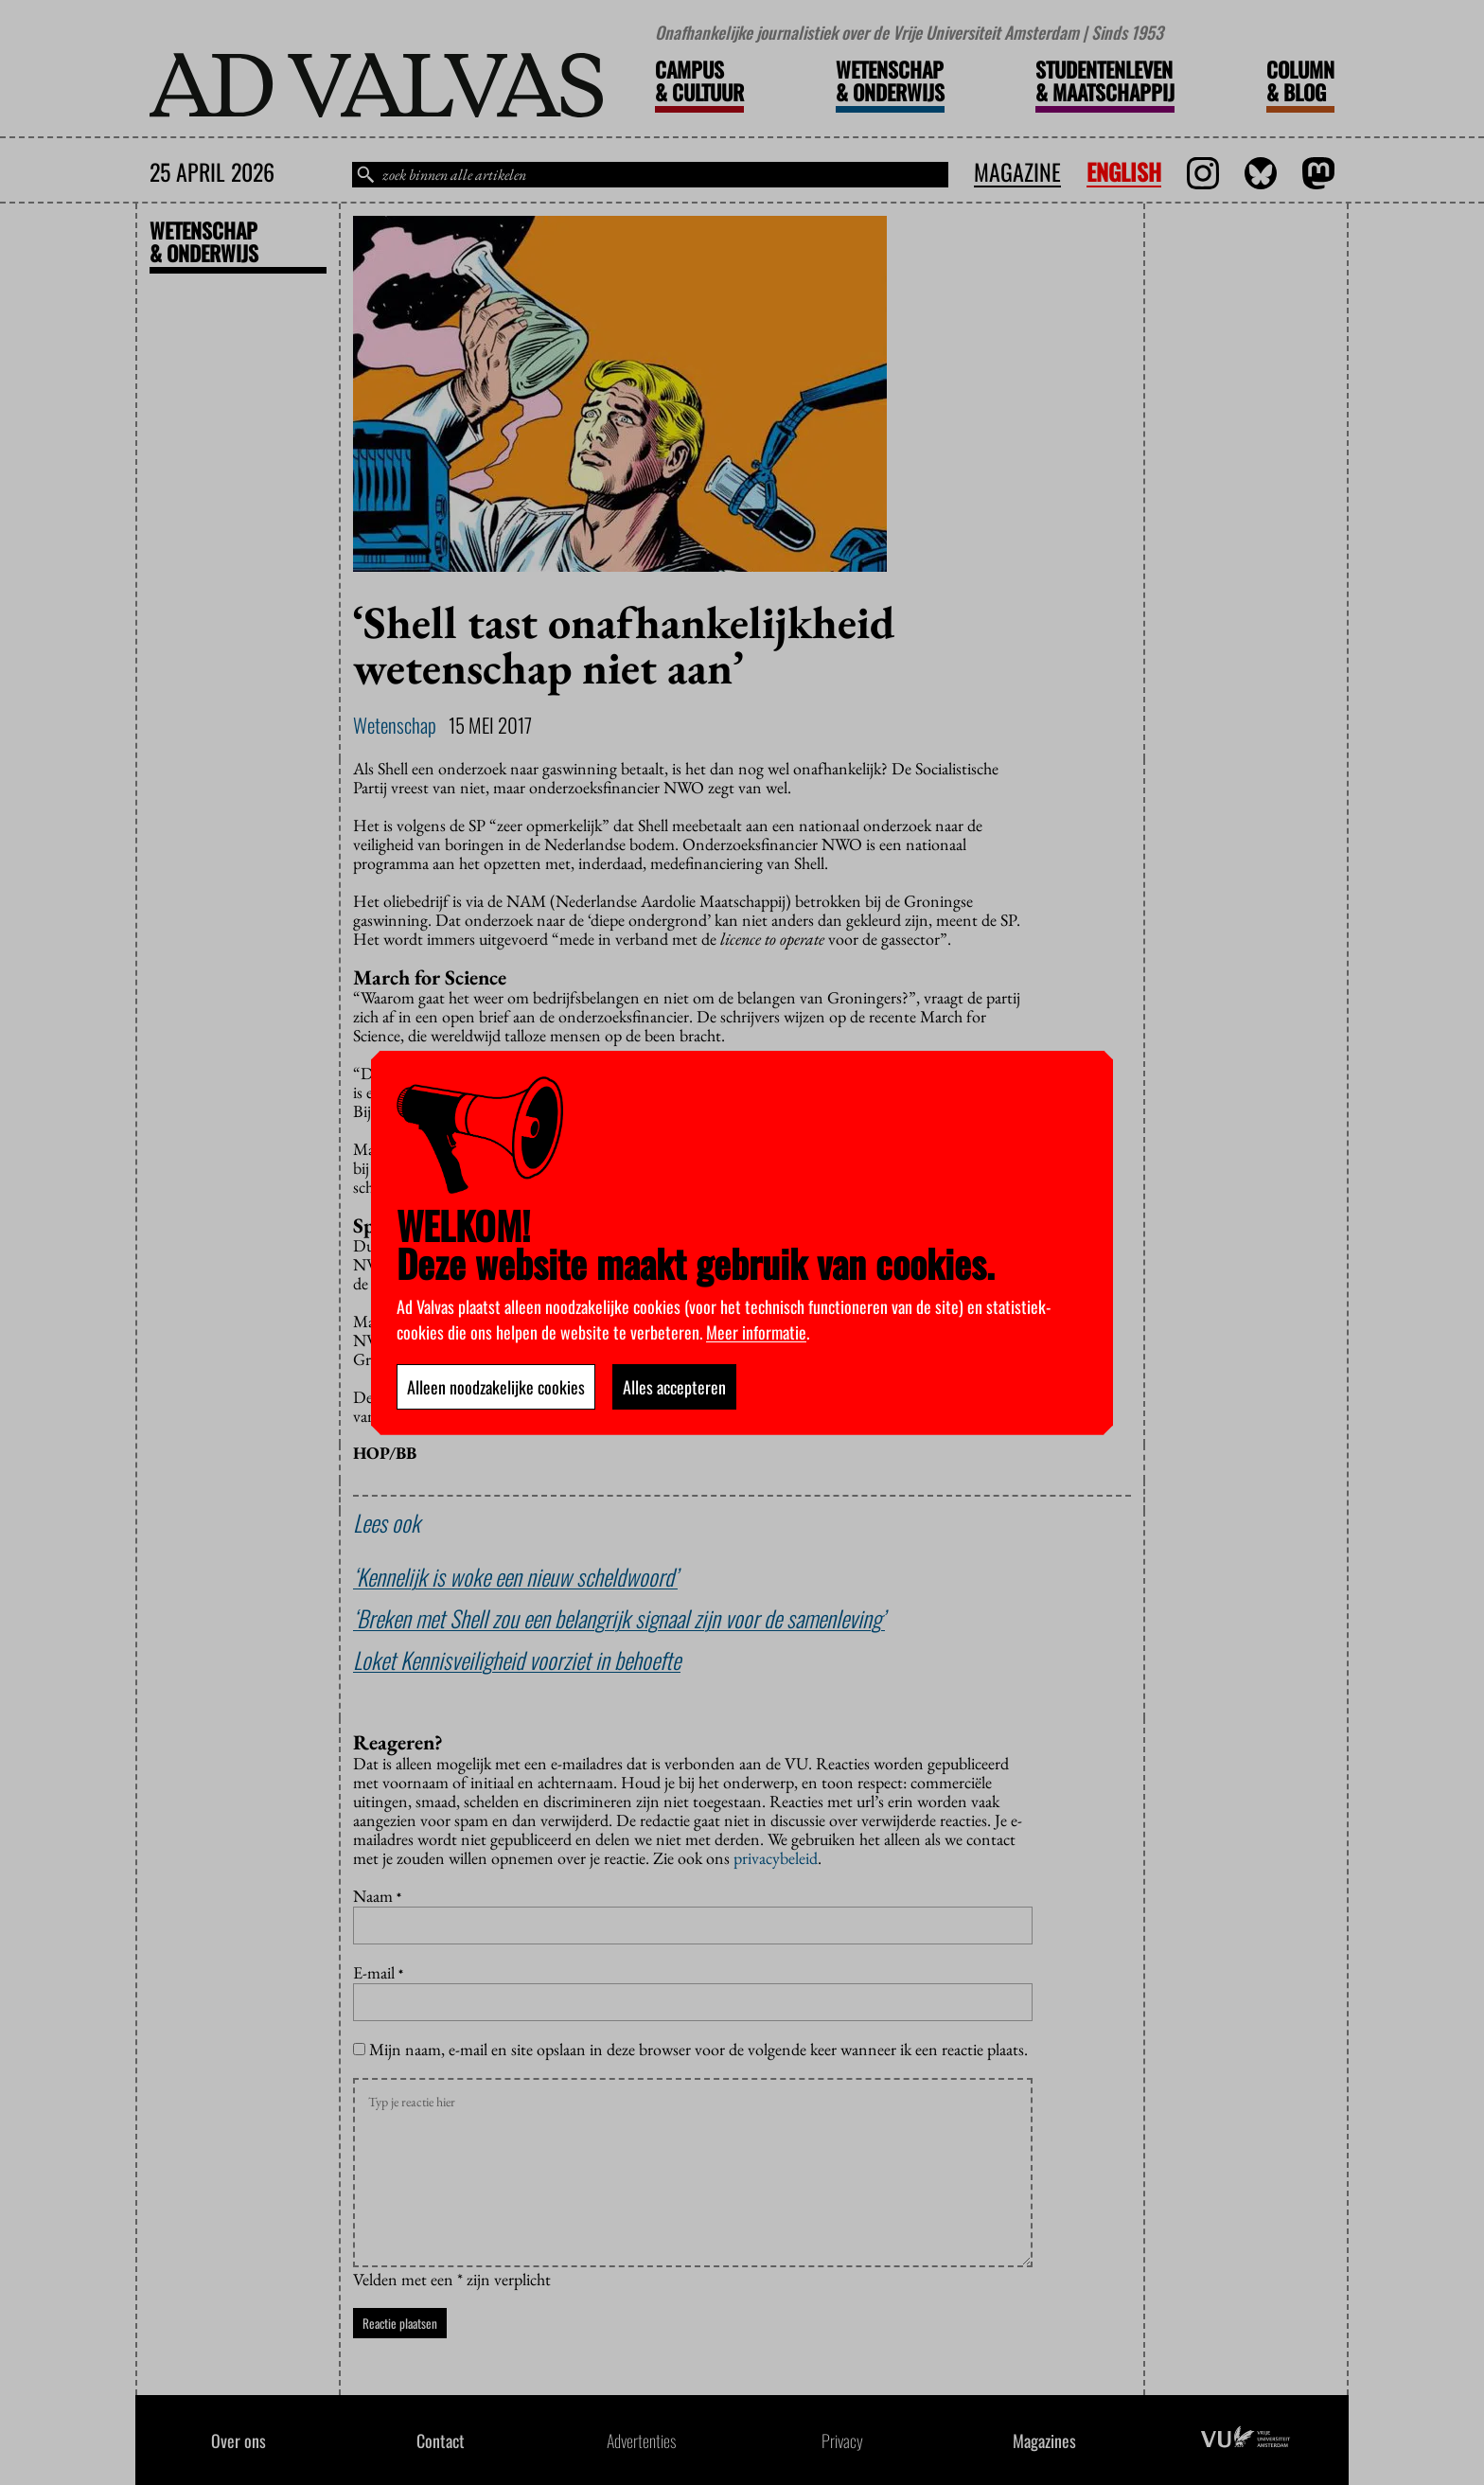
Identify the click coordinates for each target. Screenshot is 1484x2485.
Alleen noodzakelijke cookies (496, 1387)
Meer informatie (756, 1332)
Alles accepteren (674, 1387)
